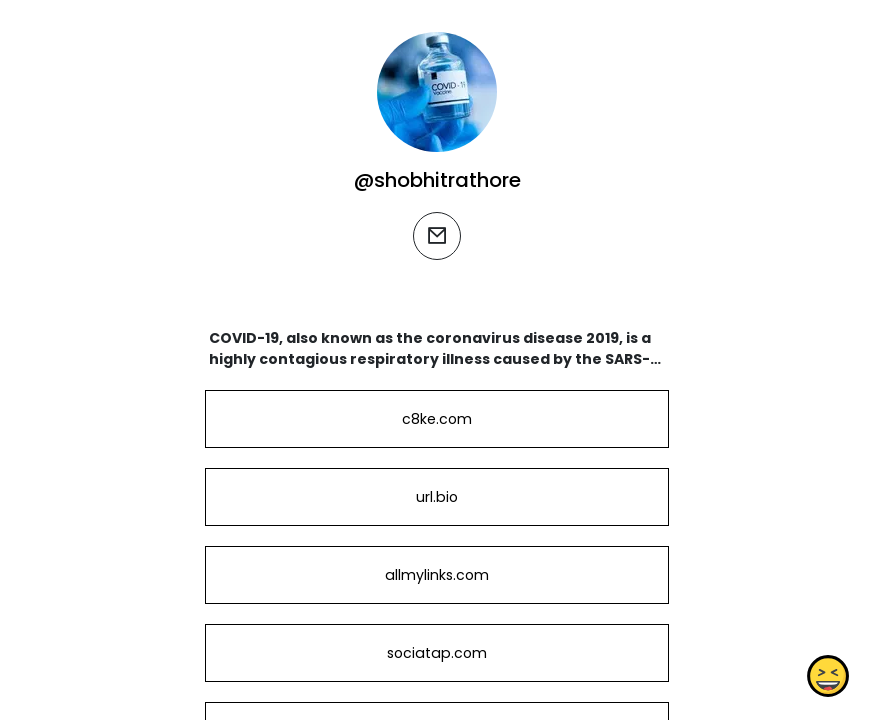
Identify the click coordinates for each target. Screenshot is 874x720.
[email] (437, 236)
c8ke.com (437, 419)
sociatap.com (437, 653)
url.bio (437, 497)
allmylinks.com (437, 575)
